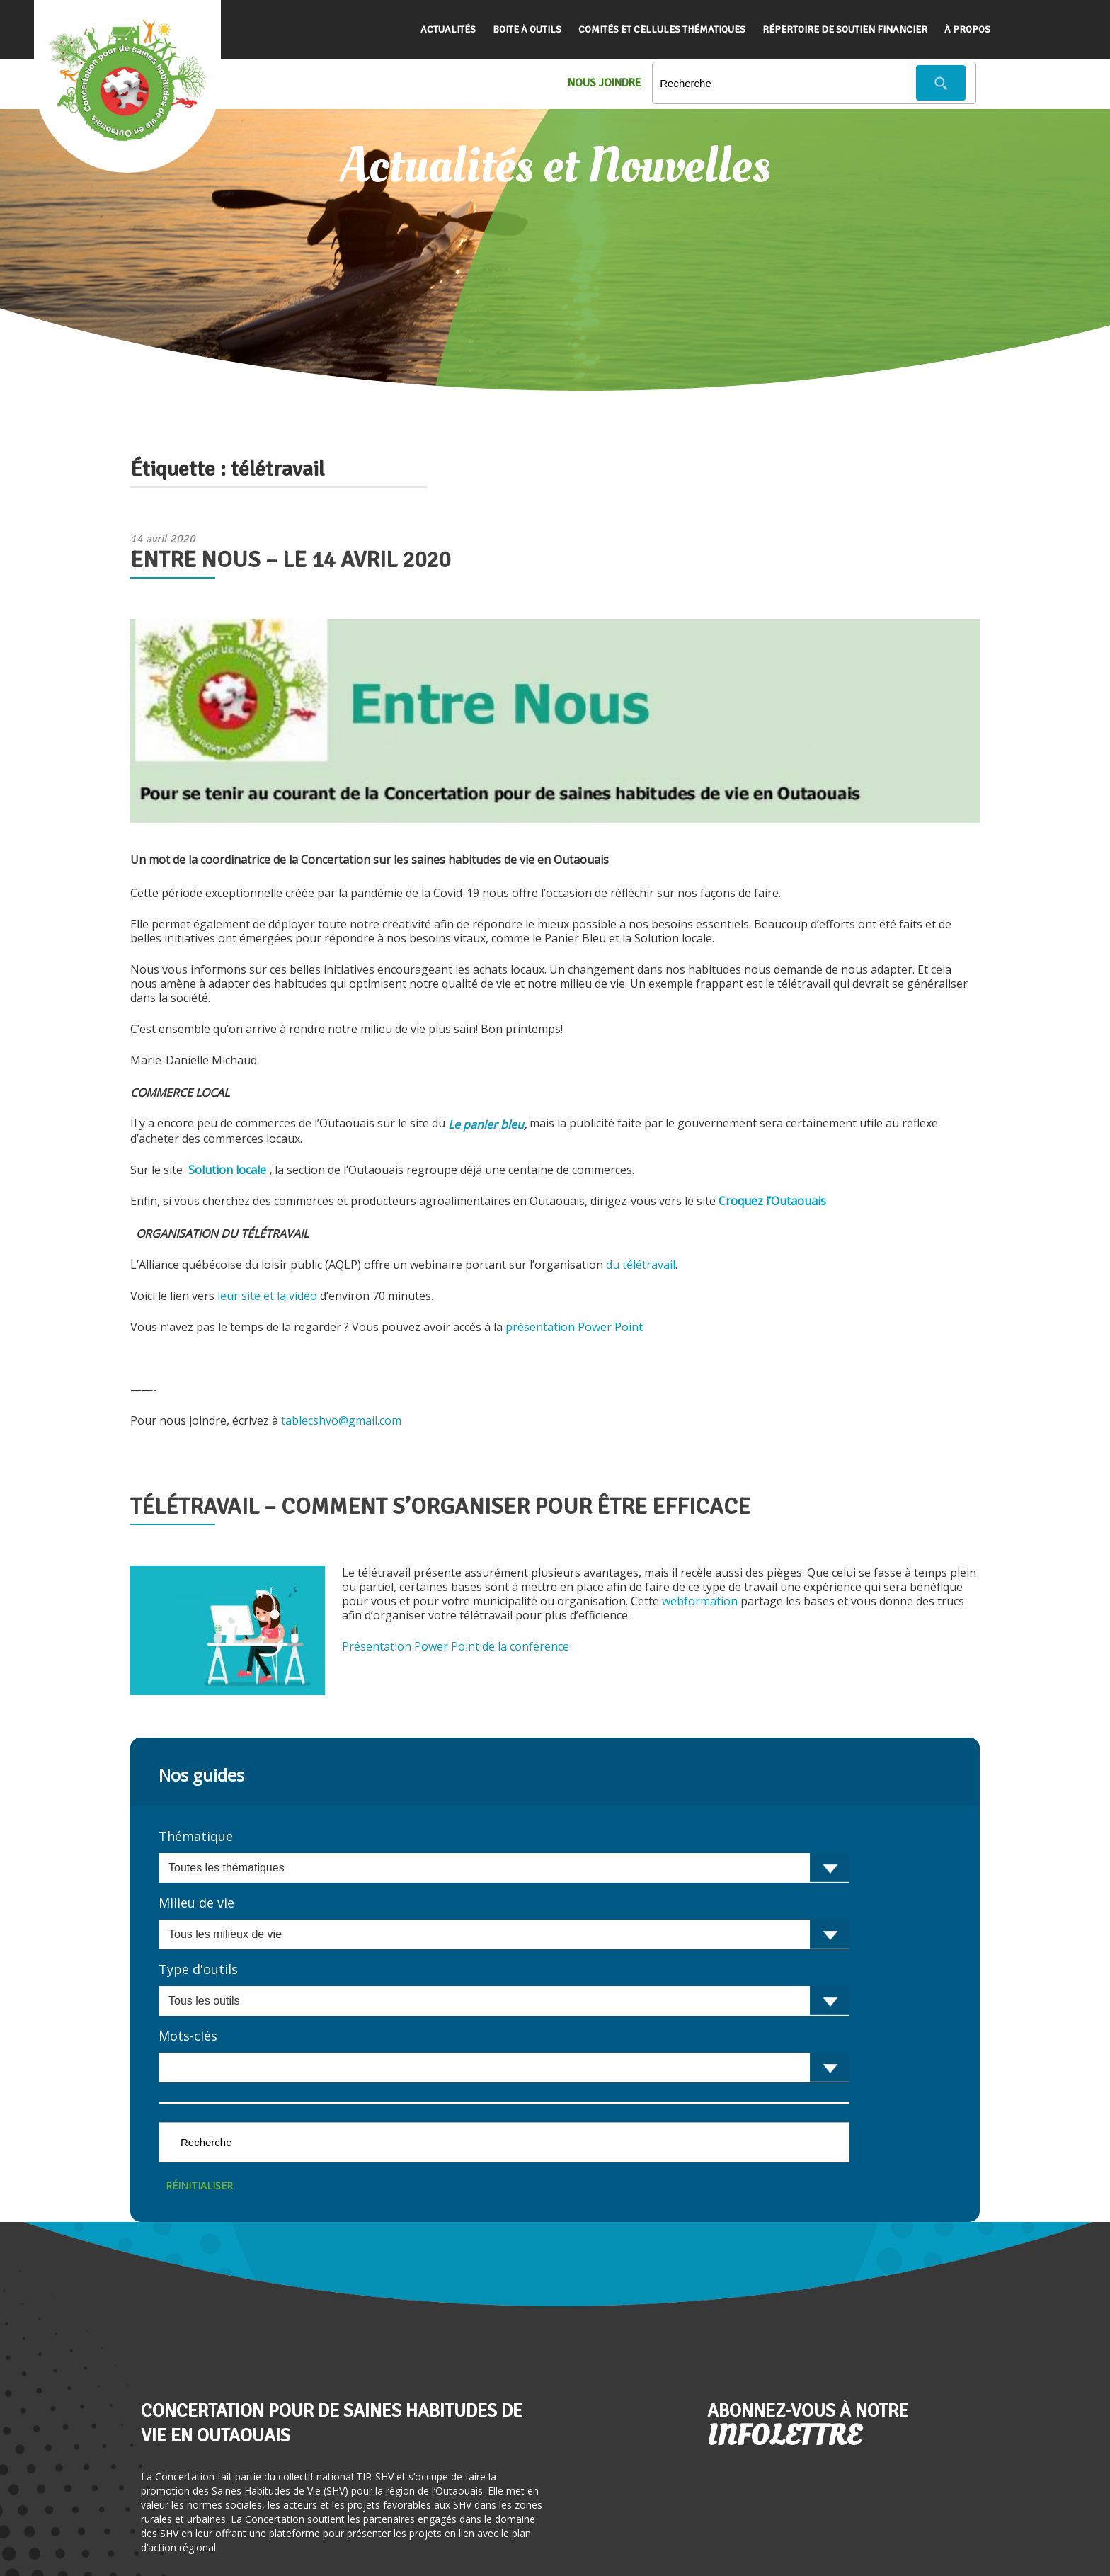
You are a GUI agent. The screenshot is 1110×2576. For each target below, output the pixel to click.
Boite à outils (527, 29)
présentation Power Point (575, 1327)
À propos (967, 29)
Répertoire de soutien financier (844, 29)
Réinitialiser (199, 2185)
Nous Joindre (604, 83)
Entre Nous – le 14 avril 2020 (290, 560)
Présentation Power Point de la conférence (457, 1646)
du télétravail (640, 1264)
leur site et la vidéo (268, 1296)
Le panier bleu (486, 1124)
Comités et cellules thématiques (661, 29)
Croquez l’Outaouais (772, 1201)
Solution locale (225, 1170)
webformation (700, 1601)
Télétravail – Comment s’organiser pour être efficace (440, 1506)
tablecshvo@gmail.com (341, 1420)
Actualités (448, 29)
